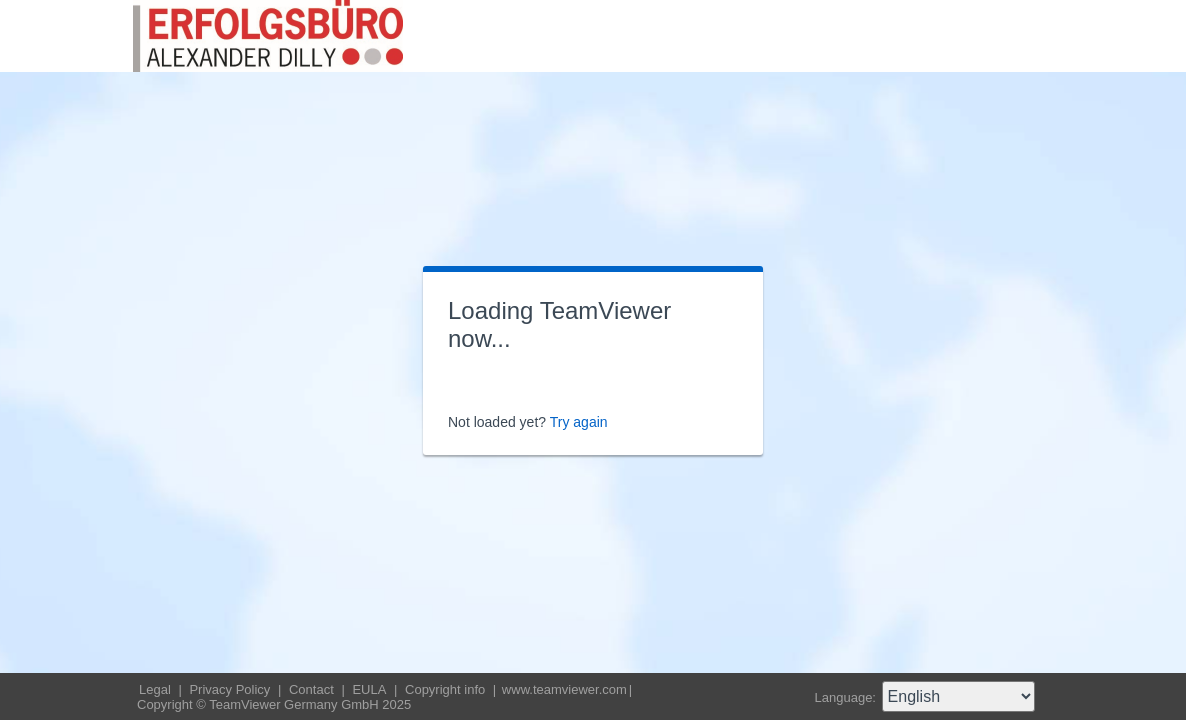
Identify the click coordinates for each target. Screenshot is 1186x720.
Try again (579, 422)
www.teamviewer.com (564, 689)
